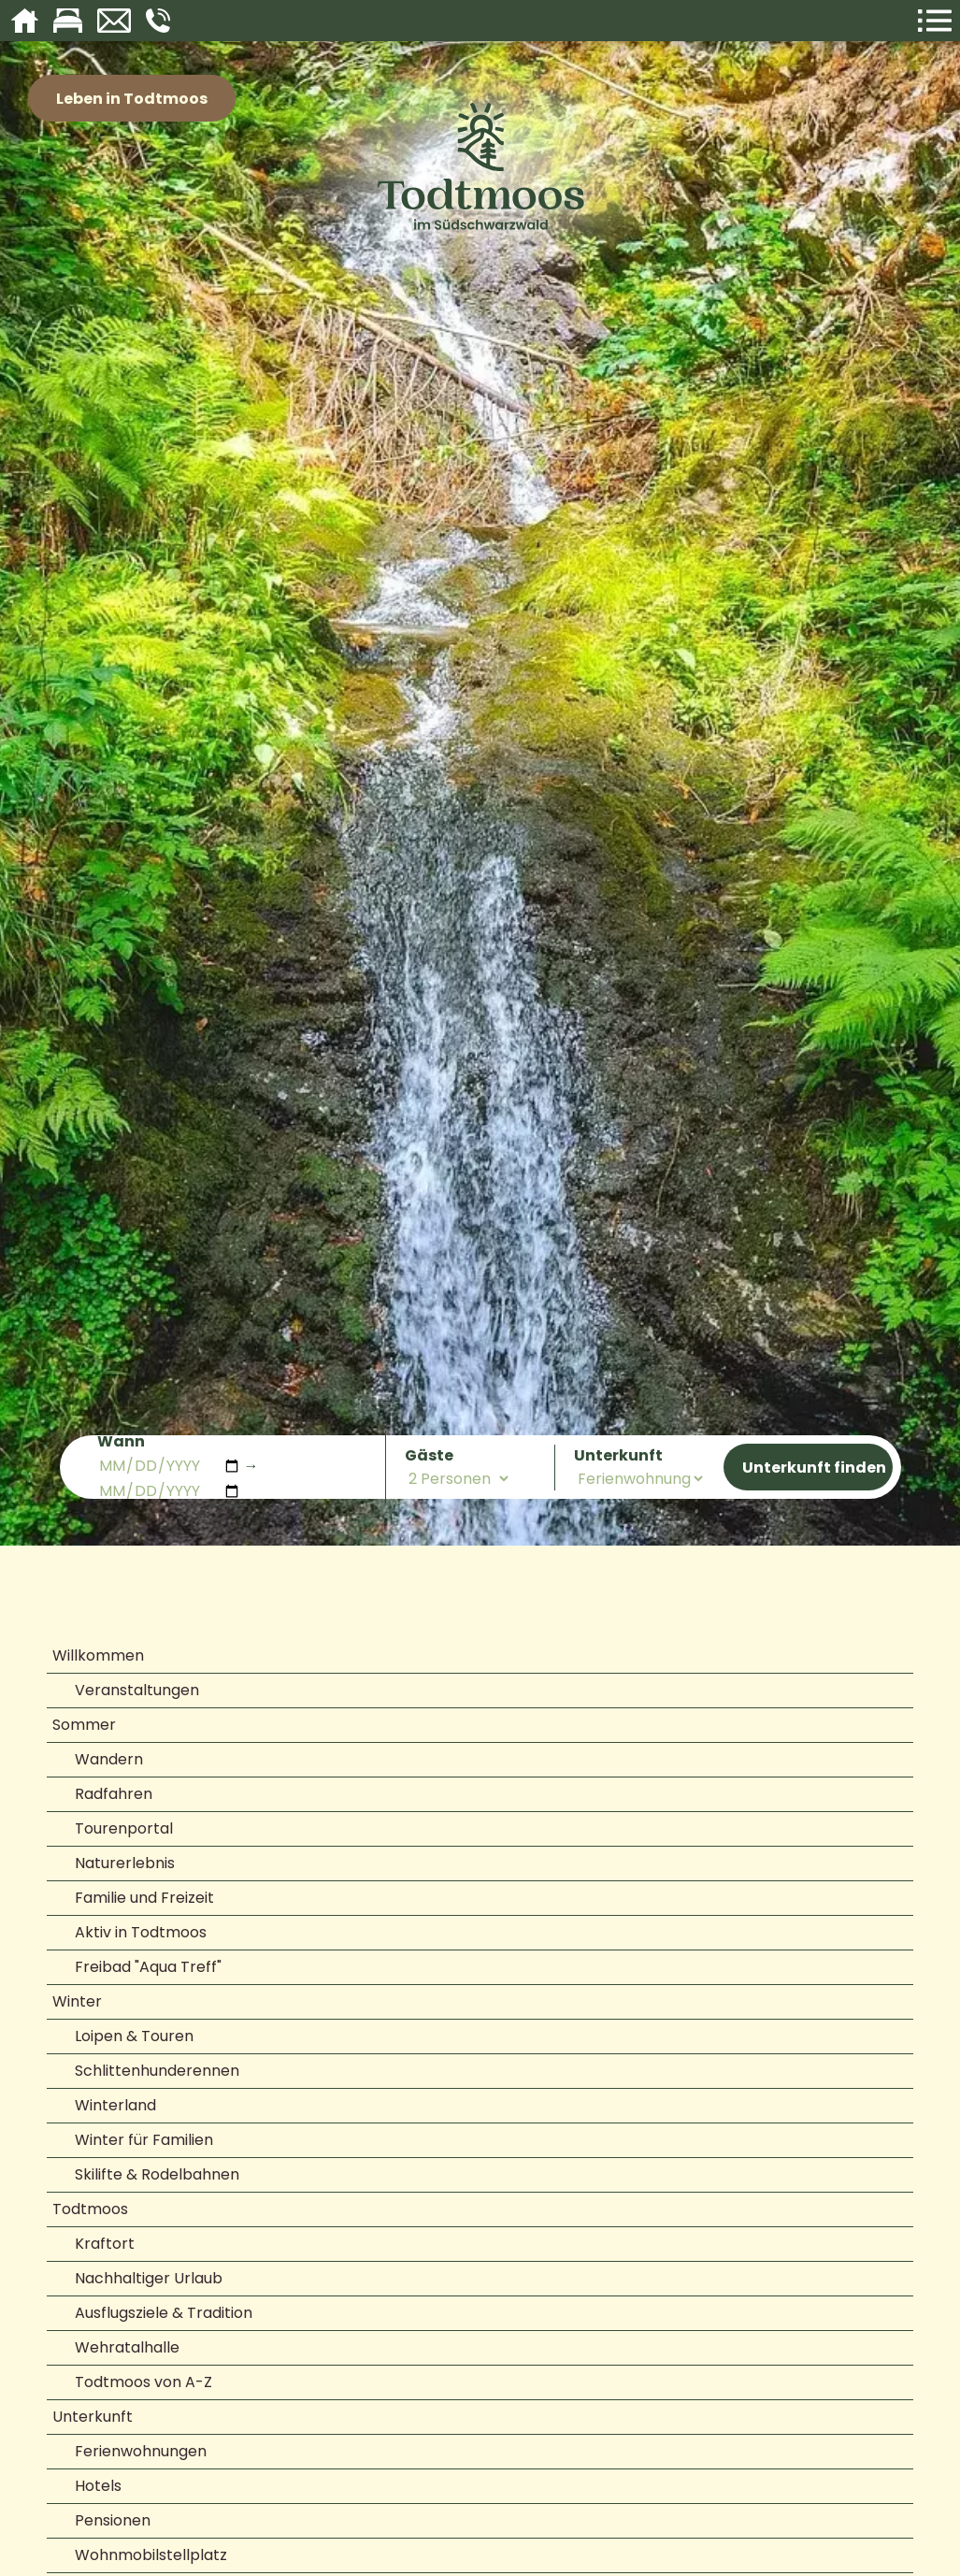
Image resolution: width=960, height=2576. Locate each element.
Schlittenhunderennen (157, 2070)
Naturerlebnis (125, 1863)
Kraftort (105, 2243)
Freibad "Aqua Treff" (148, 1967)
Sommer (84, 1724)
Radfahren (113, 1794)
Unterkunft (92, 2416)
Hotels (98, 2486)
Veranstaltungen (137, 1690)
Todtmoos (90, 2209)
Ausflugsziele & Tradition (163, 2313)
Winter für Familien (144, 2140)
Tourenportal (124, 1828)
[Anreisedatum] (169, 1465)
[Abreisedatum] (169, 1491)
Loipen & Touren (134, 2036)
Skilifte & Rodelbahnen (157, 2174)
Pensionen (112, 2520)
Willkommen (98, 1655)
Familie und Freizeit (144, 1897)
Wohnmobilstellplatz (151, 2555)
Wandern (109, 1759)
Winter (77, 2001)
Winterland (115, 2105)
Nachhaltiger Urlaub (148, 2278)
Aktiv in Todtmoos (141, 1932)
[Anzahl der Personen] (458, 1478)
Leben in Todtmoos (132, 98)
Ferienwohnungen (141, 2451)
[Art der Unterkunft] (640, 1478)
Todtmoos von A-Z (143, 2382)
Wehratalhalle (127, 2347)
